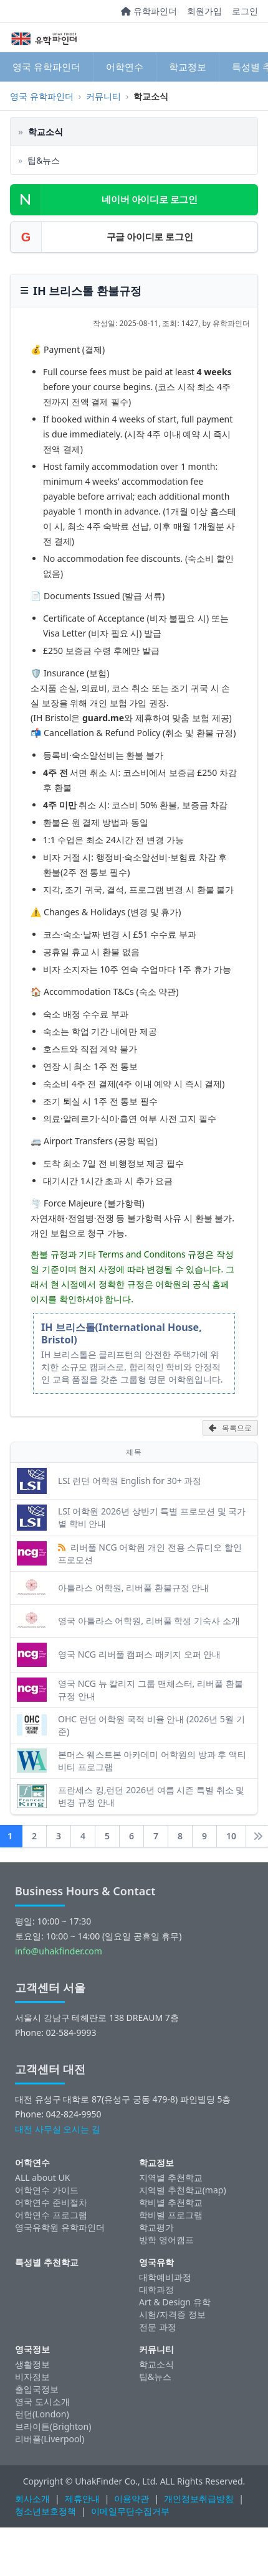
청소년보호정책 (45, 2511)
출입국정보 (37, 2389)
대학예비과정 (165, 2277)
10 (231, 1836)
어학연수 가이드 (47, 2190)
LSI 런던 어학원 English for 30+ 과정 (129, 1480)
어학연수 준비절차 (51, 2202)
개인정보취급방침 (199, 2498)
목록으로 (230, 1427)
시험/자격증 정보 (172, 2314)
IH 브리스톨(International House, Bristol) (121, 1333)
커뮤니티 (103, 96)
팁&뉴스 (155, 2376)
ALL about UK (42, 2177)
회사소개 (32, 2498)
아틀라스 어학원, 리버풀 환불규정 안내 (133, 1588)
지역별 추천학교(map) (182, 2190)
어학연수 (124, 66)
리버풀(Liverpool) (49, 2439)
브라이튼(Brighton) (53, 2426)
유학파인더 (149, 11)
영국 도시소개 (42, 2401)
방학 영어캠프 (166, 2240)
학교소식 (156, 2364)
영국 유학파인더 (46, 66)
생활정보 (32, 2364)
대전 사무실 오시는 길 (57, 2129)
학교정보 (187, 66)
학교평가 (156, 2227)
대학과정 (156, 2289)
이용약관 (131, 2498)
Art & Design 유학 (175, 2302)
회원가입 (204, 11)
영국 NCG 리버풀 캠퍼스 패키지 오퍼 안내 (139, 1654)
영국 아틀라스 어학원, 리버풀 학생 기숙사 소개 (149, 1620)
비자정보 (32, 2376)
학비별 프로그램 (171, 2215)
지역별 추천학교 (171, 2177)
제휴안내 (82, 2498)
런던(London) (42, 2414)
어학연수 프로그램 (51, 2215)
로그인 (245, 11)
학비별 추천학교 (171, 2202)
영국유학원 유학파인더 (60, 2227)
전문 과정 (157, 2327)
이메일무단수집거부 (130, 2511)
